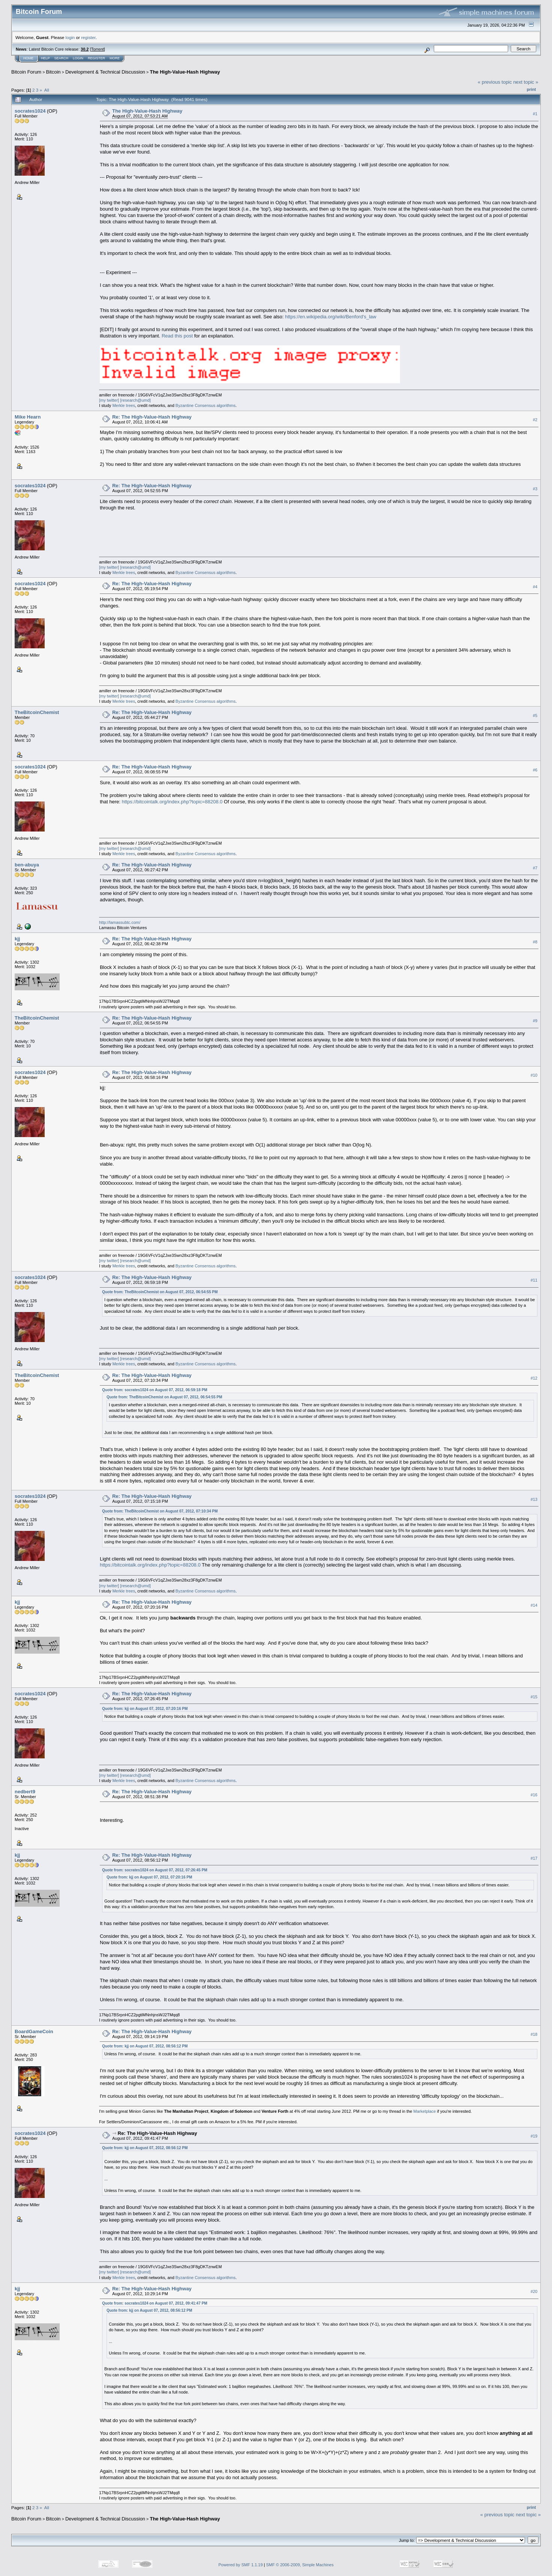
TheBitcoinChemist (37, 712)
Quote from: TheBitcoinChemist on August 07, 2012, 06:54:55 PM (160, 1292)
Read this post (177, 336)
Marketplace (425, 2111)
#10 (534, 1075)
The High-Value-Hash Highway (185, 72)
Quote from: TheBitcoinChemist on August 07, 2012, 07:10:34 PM (160, 1511)
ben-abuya (27, 865)
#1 (535, 113)
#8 (535, 942)
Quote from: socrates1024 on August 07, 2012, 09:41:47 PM (154, 2303)
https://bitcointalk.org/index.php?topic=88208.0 (172, 801)
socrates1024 (30, 111)
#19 (534, 2136)
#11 (534, 1280)
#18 (534, 2034)
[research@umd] (135, 400)
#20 (534, 2291)
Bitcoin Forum (26, 72)
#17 (534, 1858)
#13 (534, 1499)
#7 (535, 868)
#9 (535, 1020)
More (115, 58)
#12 (534, 1378)
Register (96, 58)
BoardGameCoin (34, 2031)
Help (45, 58)
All (46, 89)
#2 (535, 419)
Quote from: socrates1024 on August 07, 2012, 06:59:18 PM (154, 1390)
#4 (535, 586)
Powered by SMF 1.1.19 (240, 2564)
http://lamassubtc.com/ (119, 922)
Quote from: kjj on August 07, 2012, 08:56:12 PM (145, 2046)
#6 (535, 770)
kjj (17, 939)
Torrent (97, 49)
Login (78, 58)
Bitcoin (53, 72)
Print (531, 89)
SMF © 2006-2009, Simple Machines (300, 2564)
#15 (534, 1697)
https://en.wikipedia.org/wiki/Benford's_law (330, 316)
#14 (534, 1605)
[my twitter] (109, 400)
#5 (535, 715)
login (70, 37)
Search (61, 58)
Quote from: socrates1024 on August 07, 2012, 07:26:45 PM (154, 1870)
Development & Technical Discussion (105, 72)
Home (28, 58)
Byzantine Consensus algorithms (206, 405)
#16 (534, 1795)
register (88, 37)
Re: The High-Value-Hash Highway (152, 417)
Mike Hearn (28, 417)
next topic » (525, 82)
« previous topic (495, 82)
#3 (535, 489)
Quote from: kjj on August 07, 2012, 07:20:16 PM (145, 1709)
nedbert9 (25, 1791)
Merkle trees (123, 405)
